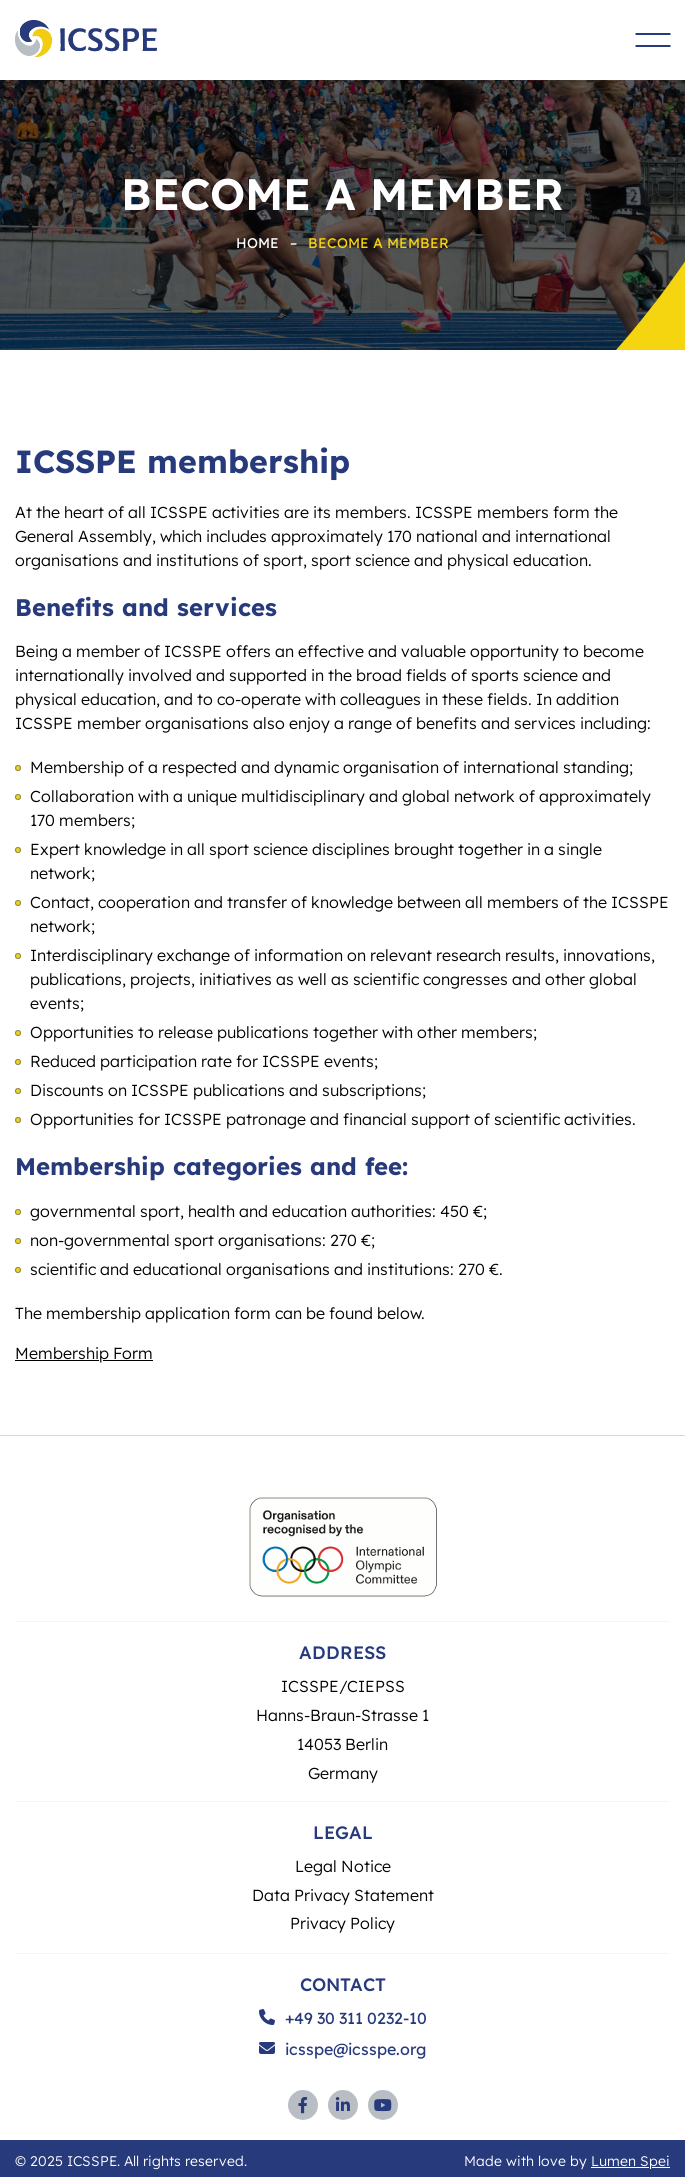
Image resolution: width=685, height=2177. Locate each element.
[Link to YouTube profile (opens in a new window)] (383, 2105)
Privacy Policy (342, 1922)
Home (257, 242)
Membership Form (84, 1352)
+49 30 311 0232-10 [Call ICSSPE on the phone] (343, 2018)
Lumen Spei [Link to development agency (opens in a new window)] (630, 2160)
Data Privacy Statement (343, 1894)
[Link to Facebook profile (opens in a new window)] (303, 2105)
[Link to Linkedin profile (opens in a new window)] (343, 2105)
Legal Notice (343, 1865)
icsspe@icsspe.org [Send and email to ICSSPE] (342, 2049)
